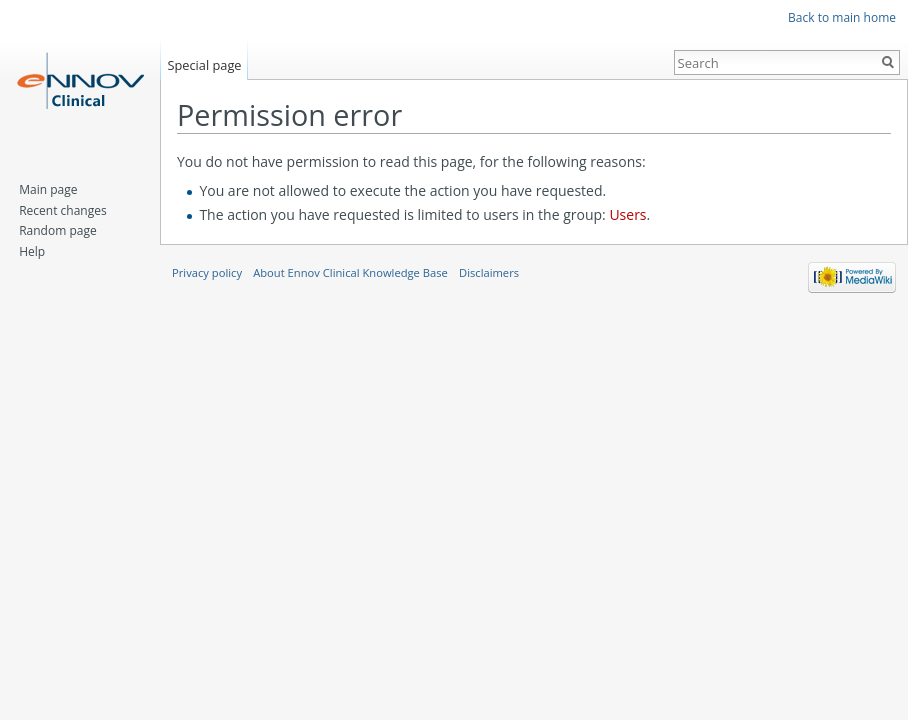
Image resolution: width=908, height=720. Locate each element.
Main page (48, 189)
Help (32, 251)
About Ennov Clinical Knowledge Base (350, 272)
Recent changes (63, 210)
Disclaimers (489, 272)
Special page (204, 65)
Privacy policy (207, 272)
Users (627, 214)
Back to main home (842, 17)
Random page (57, 230)
